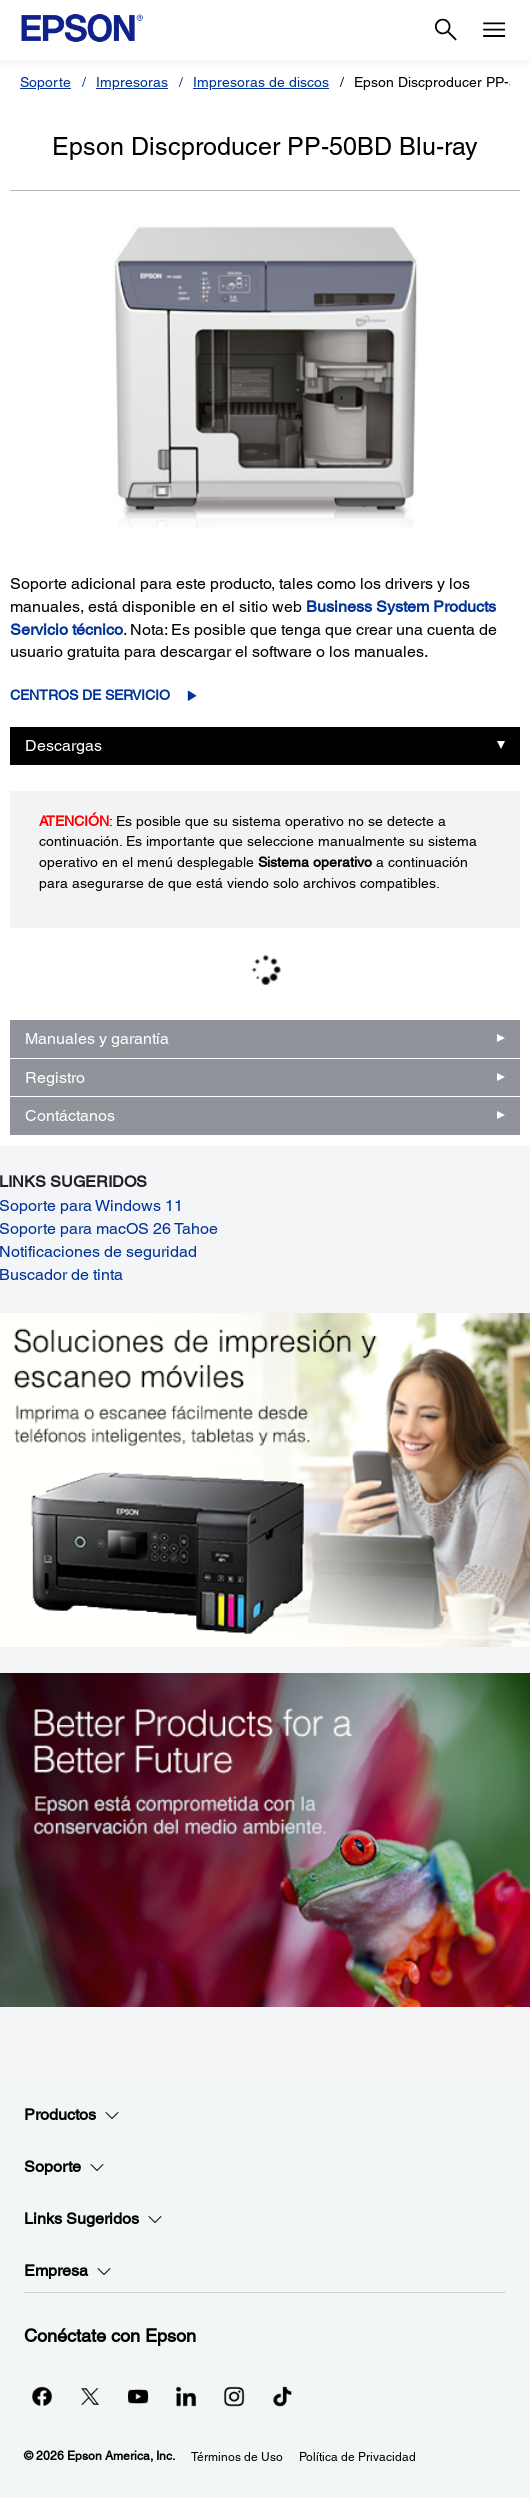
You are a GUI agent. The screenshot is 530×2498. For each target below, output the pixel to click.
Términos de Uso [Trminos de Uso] (237, 2457)
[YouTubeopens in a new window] (138, 2396)
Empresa (68, 2271)
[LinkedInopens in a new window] (186, 2396)
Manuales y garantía (97, 1038)
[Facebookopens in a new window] (42, 2396)
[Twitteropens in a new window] (90, 2396)
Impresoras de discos (261, 82)
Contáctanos (70, 1115)
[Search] (446, 30)
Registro (55, 1077)
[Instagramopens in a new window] (234, 2396)
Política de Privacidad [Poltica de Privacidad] (357, 2457)
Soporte (45, 82)
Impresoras (132, 82)
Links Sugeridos (93, 2219)
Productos (72, 2115)
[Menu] (494, 30)
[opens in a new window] (282, 2396)
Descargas (63, 745)
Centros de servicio (90, 695)
